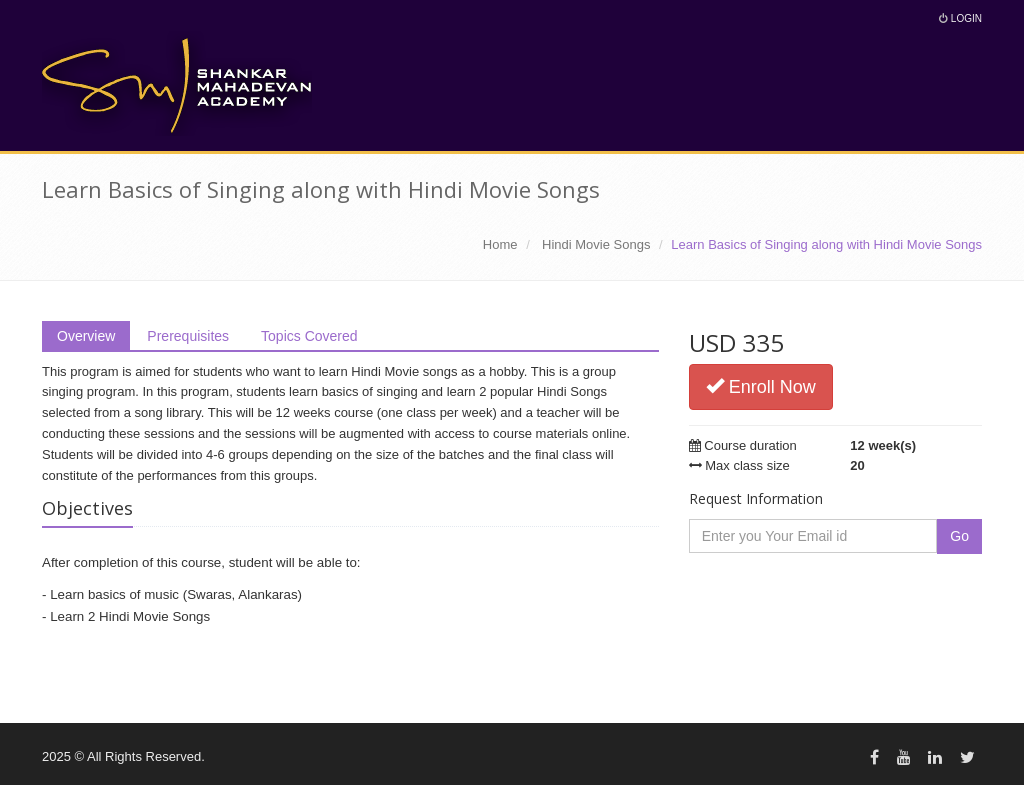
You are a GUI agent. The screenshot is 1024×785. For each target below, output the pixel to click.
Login (960, 18)
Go (959, 536)
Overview (86, 336)
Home (500, 244)
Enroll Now (761, 386)
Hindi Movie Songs (596, 244)
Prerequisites (188, 336)
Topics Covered (309, 336)
